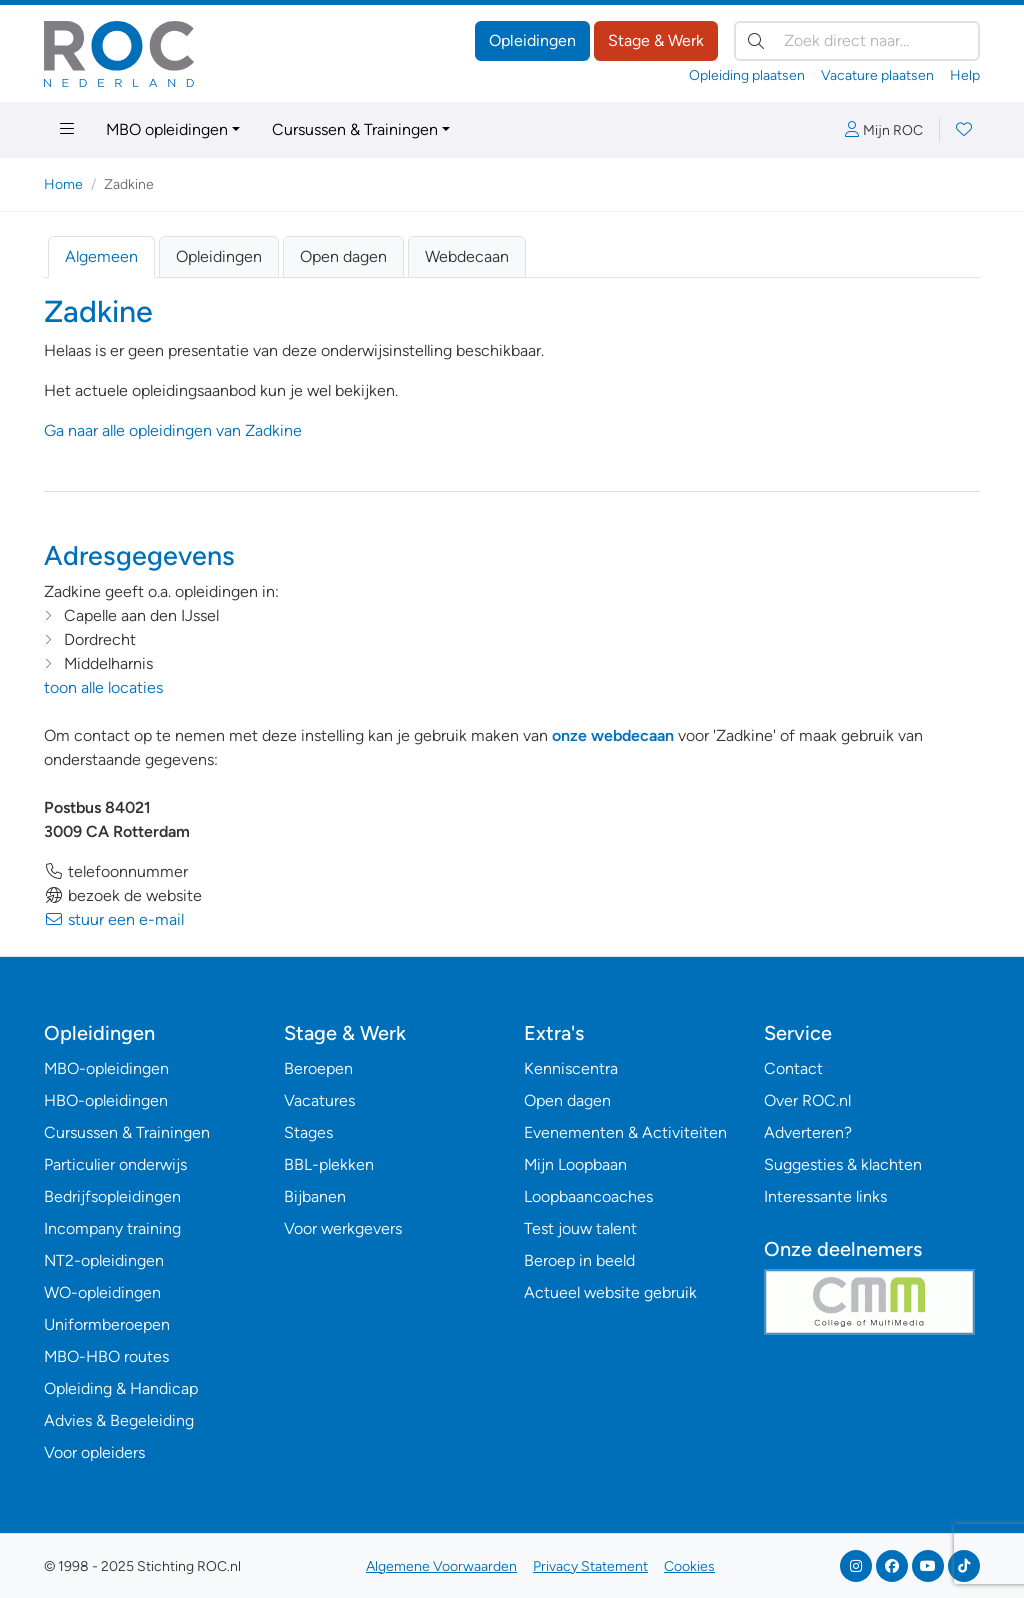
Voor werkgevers (343, 1228)
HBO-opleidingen (106, 1100)
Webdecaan (467, 256)
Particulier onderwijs (115, 1164)
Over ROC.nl (807, 1100)
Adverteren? (808, 1132)
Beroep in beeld (579, 1260)
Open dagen (343, 256)
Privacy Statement (590, 1566)
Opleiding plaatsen (747, 75)
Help (965, 75)
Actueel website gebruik (610, 1292)
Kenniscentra (571, 1068)
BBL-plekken (329, 1164)
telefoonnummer (116, 871)
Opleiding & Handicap (121, 1388)
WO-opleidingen (102, 1292)
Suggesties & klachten (843, 1164)
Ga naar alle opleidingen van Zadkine (173, 430)
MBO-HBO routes (106, 1356)
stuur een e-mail (114, 919)
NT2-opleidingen (104, 1260)
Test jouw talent (580, 1228)
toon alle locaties (103, 687)
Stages (308, 1132)
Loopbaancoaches (588, 1196)
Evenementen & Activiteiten (625, 1132)
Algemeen (101, 256)
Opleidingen (532, 40)
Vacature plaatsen (877, 75)
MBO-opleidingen (106, 1068)
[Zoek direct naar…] (857, 41)
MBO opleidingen (167, 129)
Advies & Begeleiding (119, 1420)
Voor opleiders (94, 1452)
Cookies (689, 1566)
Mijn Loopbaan (575, 1164)
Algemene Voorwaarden (441, 1566)
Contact (793, 1068)
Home (63, 184)
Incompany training (112, 1228)
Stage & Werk (656, 40)
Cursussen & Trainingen (355, 129)
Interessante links (825, 1196)
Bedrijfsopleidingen (112, 1196)
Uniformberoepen (107, 1324)
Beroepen (318, 1068)
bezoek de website (123, 895)
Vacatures (319, 1100)
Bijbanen (315, 1196)
